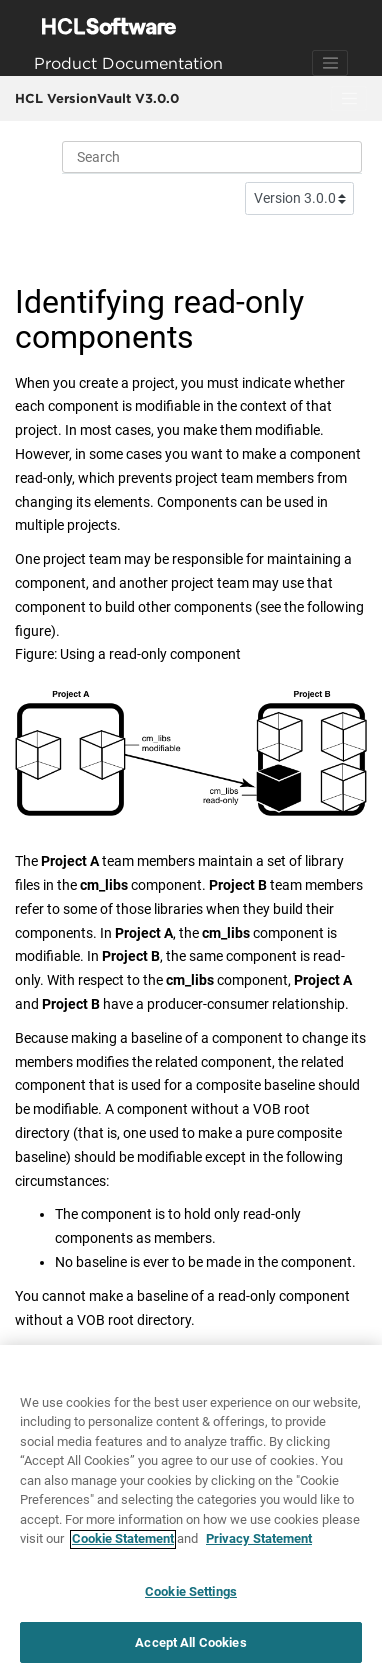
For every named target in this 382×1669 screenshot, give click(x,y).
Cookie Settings (191, 1596)
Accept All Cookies (190, 1647)
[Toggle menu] (349, 99)
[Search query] (212, 157)
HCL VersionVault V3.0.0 (97, 98)
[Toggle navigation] (330, 63)
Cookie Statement (123, 1544)
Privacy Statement (259, 1544)
